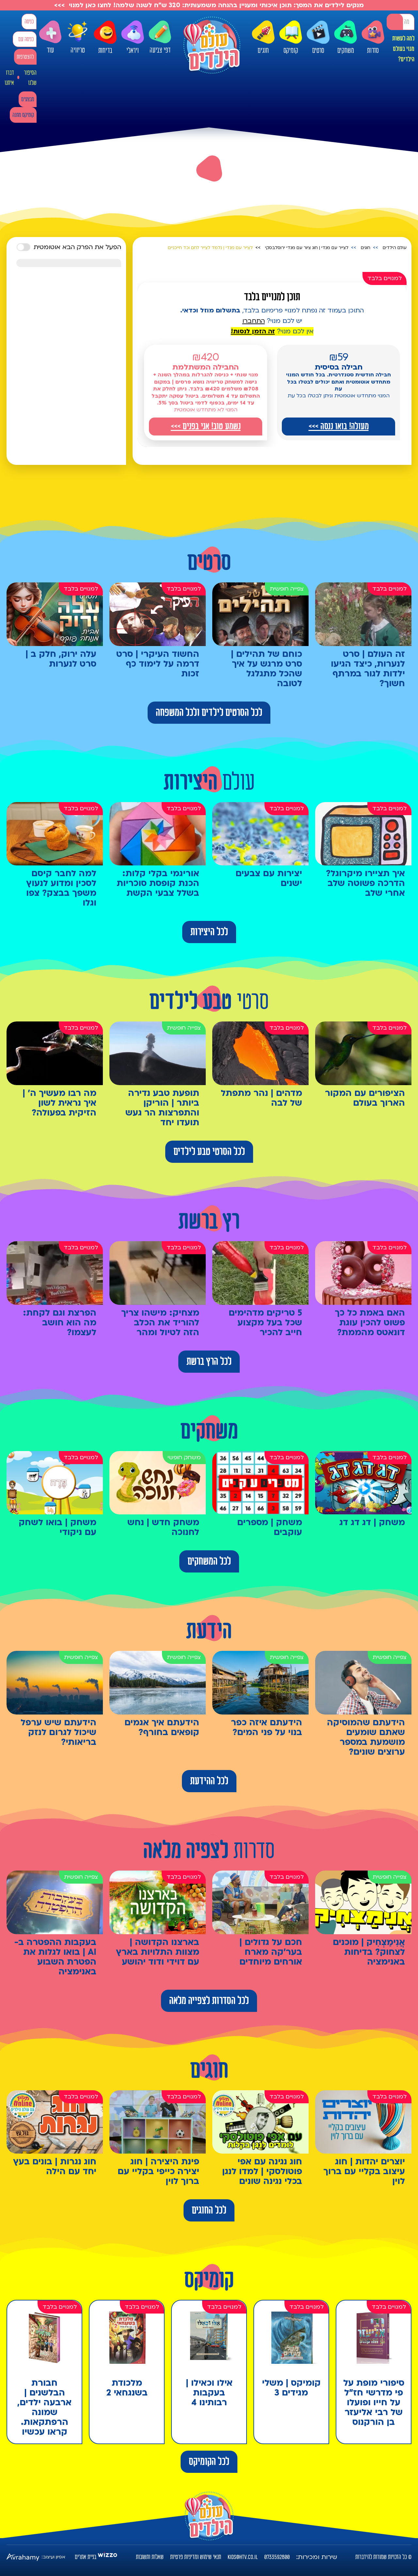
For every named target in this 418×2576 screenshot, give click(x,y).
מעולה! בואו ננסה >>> (339, 426)
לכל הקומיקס (209, 2462)
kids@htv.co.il (243, 2557)
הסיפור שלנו (30, 78)
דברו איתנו (9, 78)
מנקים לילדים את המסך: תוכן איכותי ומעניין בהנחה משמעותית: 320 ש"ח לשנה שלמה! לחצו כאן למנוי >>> (209, 5)
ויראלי (132, 37)
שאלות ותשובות (150, 2557)
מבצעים (27, 99)
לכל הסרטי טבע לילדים (209, 1152)
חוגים (263, 37)
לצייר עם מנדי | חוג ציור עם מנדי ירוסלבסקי (306, 248)
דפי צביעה (160, 37)
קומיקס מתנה (23, 115)
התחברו (253, 321)
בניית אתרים (85, 2557)
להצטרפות (25, 57)
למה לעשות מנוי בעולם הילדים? (403, 49)
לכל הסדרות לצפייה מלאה (209, 2001)
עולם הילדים (395, 248)
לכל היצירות (209, 932)
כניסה (29, 21)
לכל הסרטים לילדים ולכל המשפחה (209, 712)
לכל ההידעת (209, 1781)
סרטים (318, 37)
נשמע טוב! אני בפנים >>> (206, 426)
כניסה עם (26, 39)
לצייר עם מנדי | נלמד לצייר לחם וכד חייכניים (210, 248)
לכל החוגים (209, 2210)
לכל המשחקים (209, 1561)
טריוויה (77, 37)
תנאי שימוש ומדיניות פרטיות (195, 2557)
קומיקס (290, 37)
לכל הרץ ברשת (209, 1361)
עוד (50, 37)
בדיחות (105, 37)
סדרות (373, 37)
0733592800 (277, 2557)
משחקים (345, 37)
